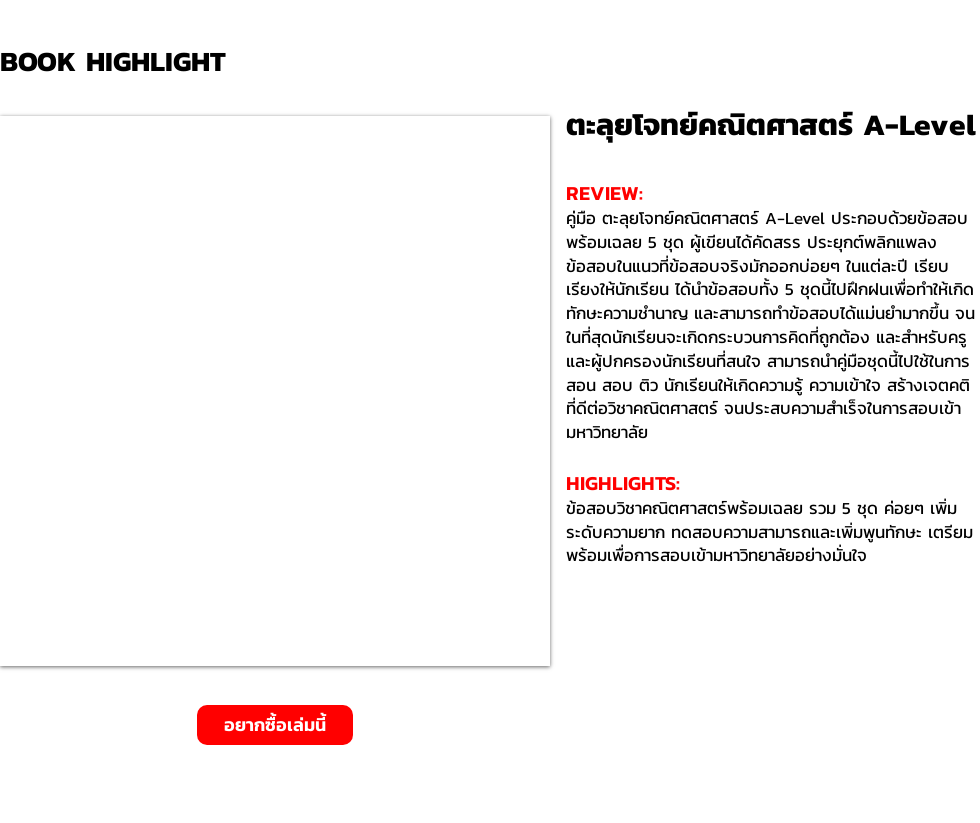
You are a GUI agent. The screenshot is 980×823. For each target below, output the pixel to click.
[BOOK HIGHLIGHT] (120, 61)
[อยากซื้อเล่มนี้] (275, 725)
